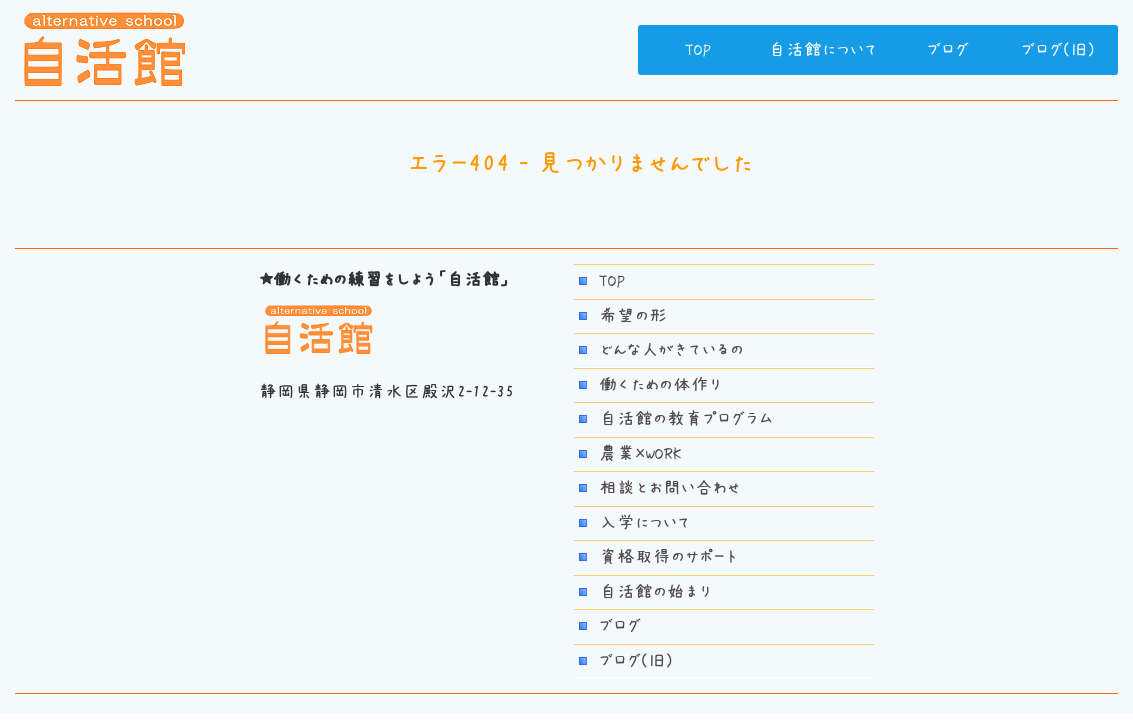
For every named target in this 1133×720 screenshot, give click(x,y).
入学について (645, 523)
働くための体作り (660, 385)
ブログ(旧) (1058, 50)
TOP (698, 50)
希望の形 (633, 316)
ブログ (948, 50)
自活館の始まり (655, 592)
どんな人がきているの (671, 350)
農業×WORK (640, 454)
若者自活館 (105, 50)
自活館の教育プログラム (686, 419)
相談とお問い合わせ (670, 488)
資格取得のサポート (668, 557)
